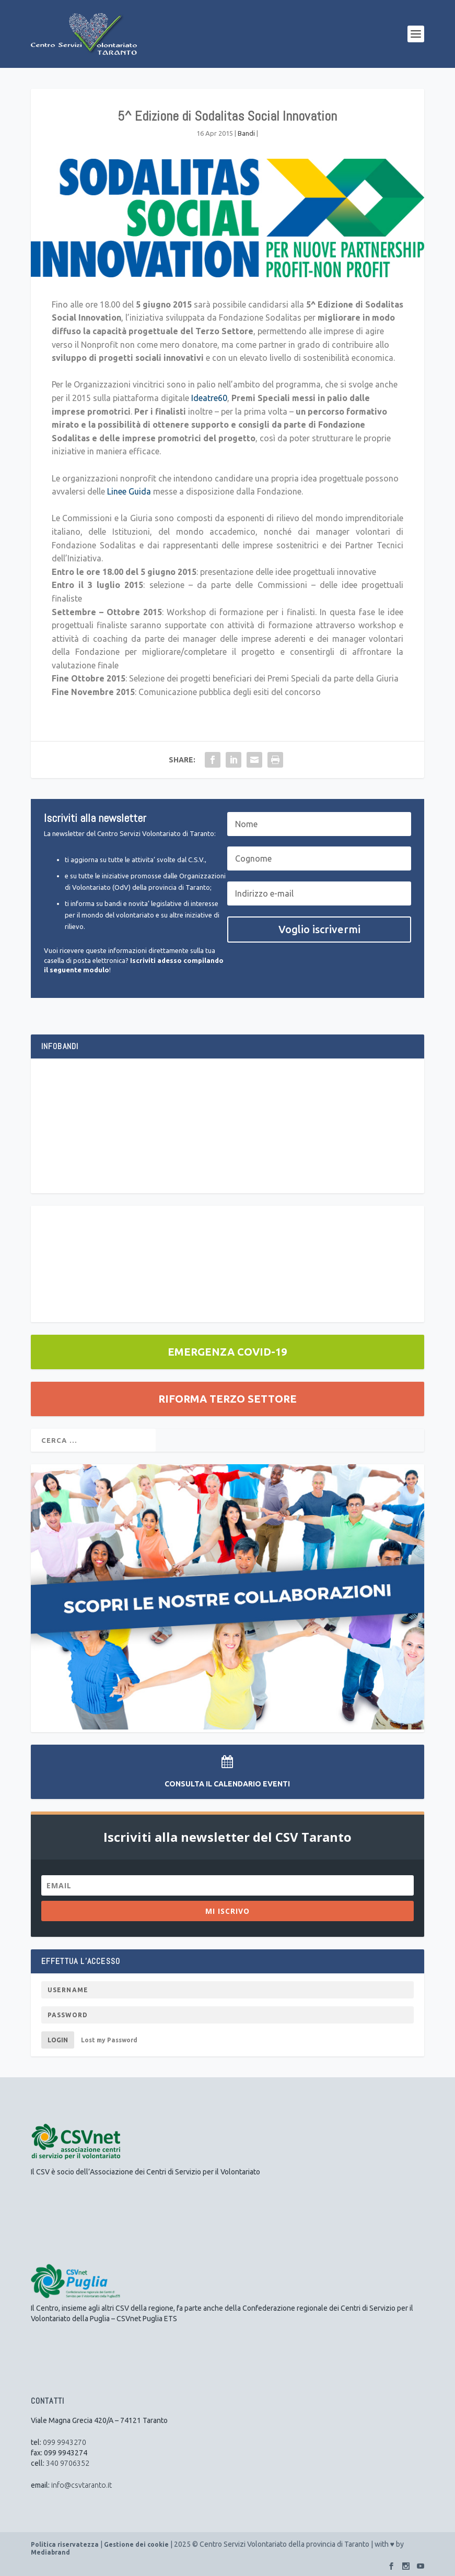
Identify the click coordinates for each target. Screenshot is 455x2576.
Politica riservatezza (65, 2544)
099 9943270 (64, 2442)
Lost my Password (109, 2040)
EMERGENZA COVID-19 (227, 1352)
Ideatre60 (209, 398)
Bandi (246, 133)
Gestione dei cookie (136, 2544)
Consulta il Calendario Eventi (227, 1784)
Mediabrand (50, 2552)
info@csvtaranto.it (81, 2485)
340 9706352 (67, 2463)
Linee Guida (129, 491)
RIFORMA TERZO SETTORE (227, 1399)
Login (58, 2040)
